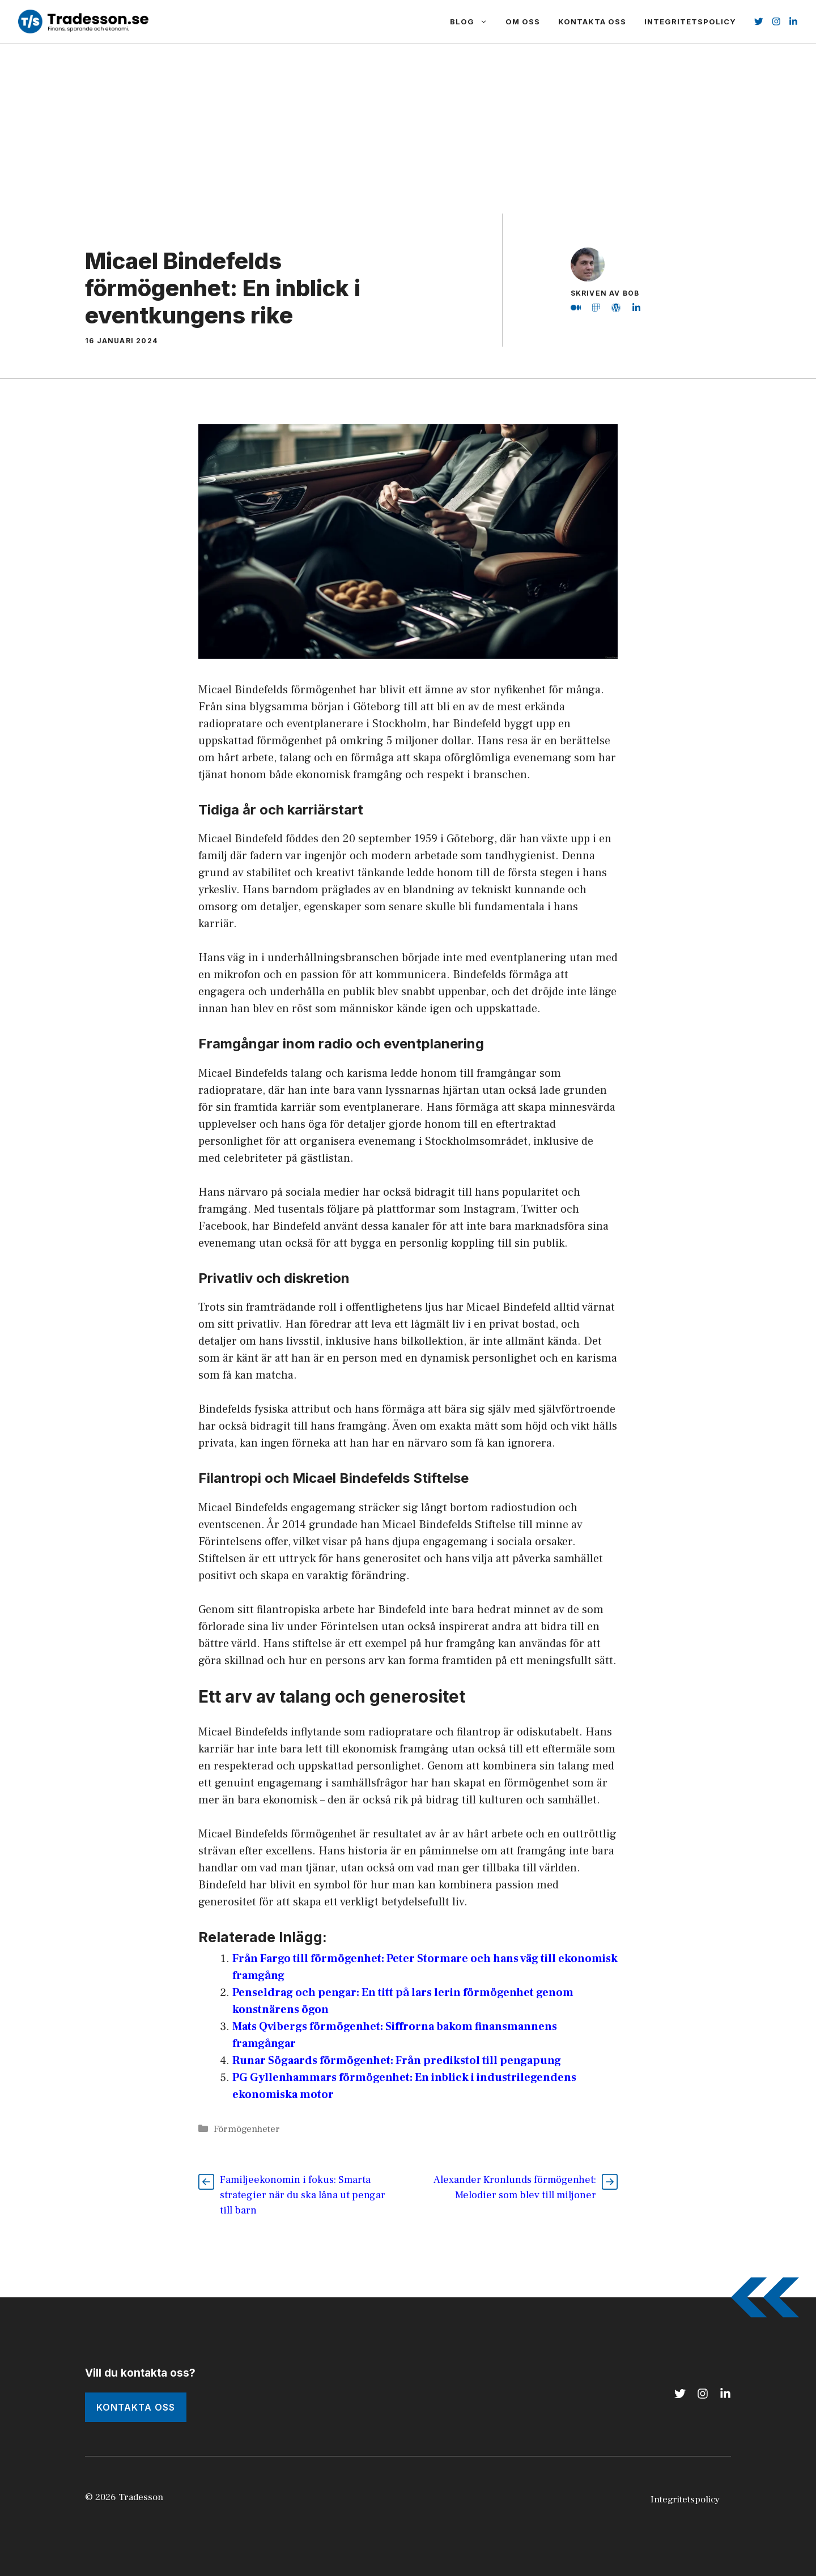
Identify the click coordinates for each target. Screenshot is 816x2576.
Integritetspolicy (690, 21)
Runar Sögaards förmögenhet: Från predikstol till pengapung (396, 2060)
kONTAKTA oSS (135, 2407)
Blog (473, 22)
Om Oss (522, 21)
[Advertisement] (408, 128)
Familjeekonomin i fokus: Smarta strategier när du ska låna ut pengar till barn (302, 2195)
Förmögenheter (247, 2129)
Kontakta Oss (592, 21)
